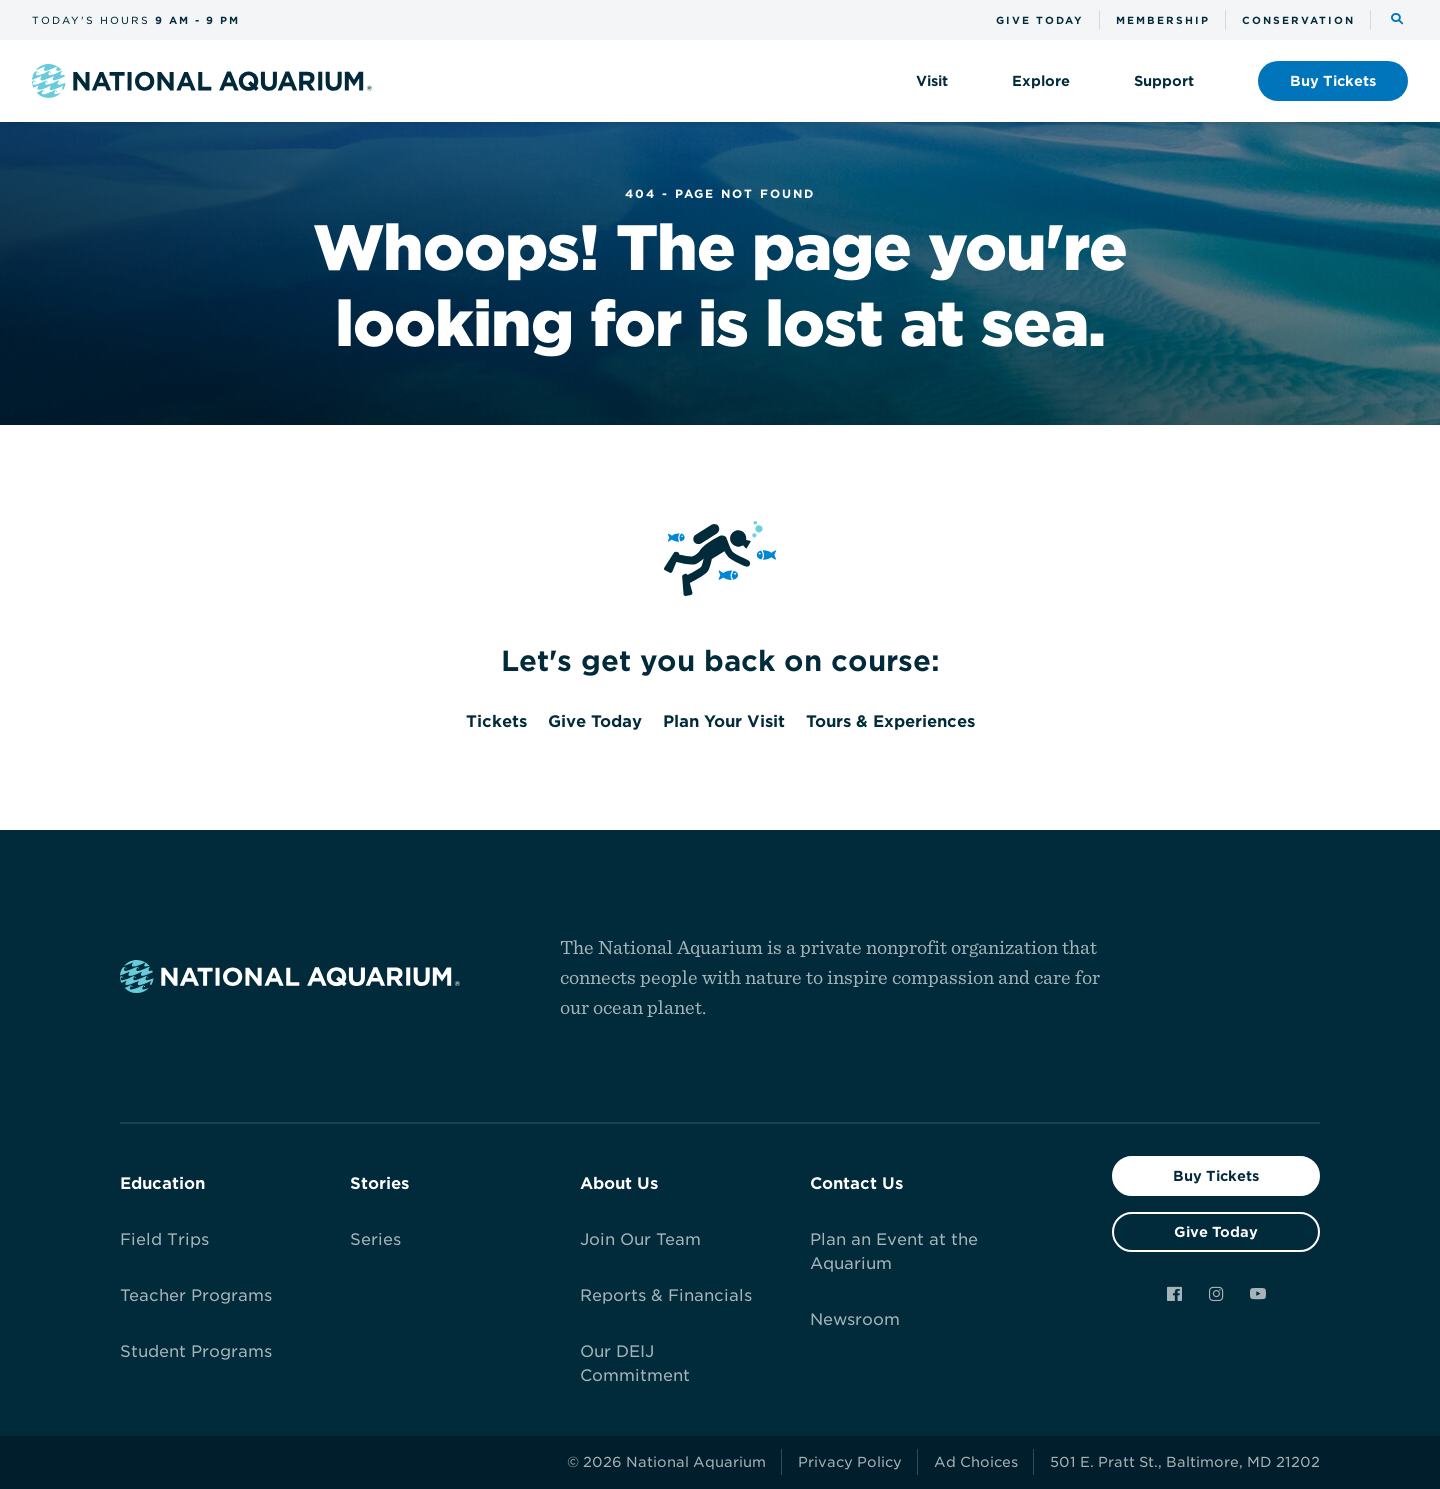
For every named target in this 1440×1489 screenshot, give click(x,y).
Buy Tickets (1216, 1176)
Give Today (1216, 1232)
